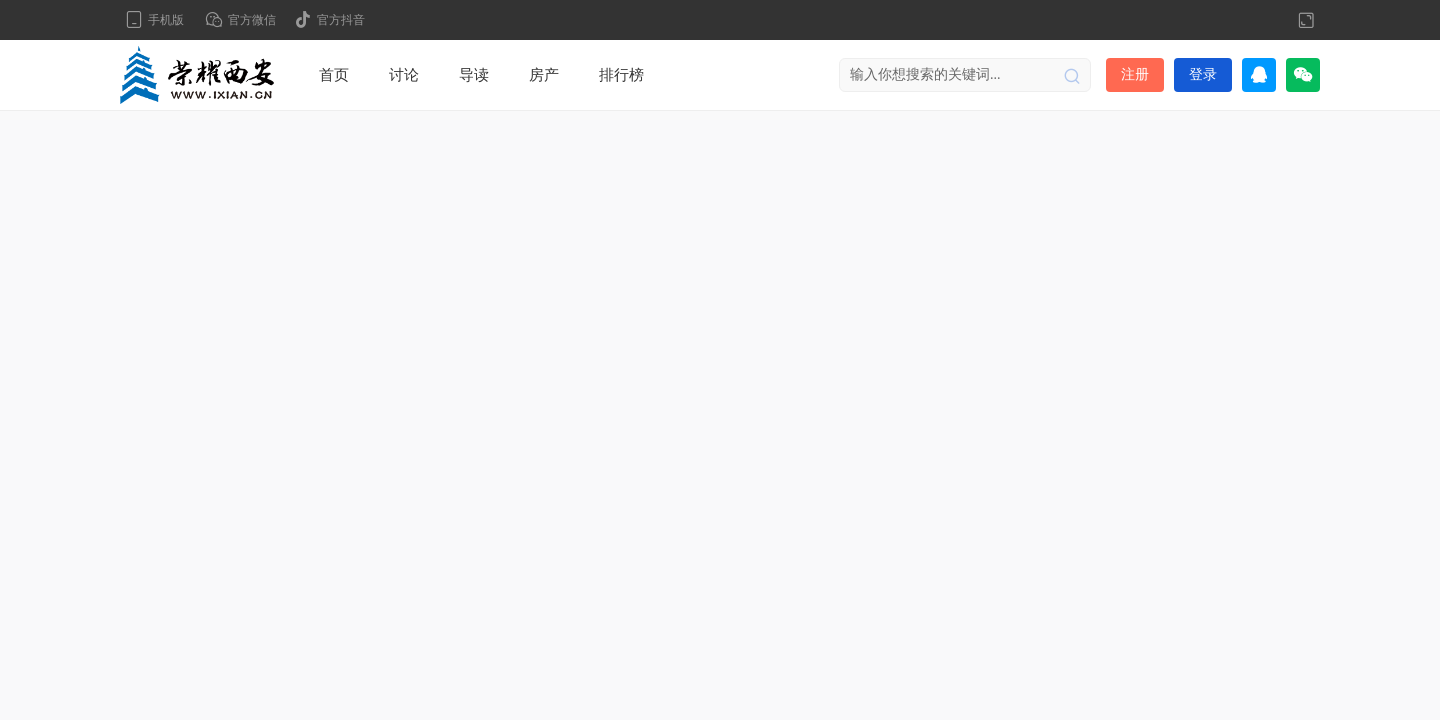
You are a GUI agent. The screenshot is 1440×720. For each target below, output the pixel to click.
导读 (474, 75)
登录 (1203, 74)
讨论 (404, 75)
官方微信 (252, 20)
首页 (334, 75)
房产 (544, 75)
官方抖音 (341, 20)
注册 (1135, 74)
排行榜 (621, 75)
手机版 (166, 20)
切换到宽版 (1306, 20)
